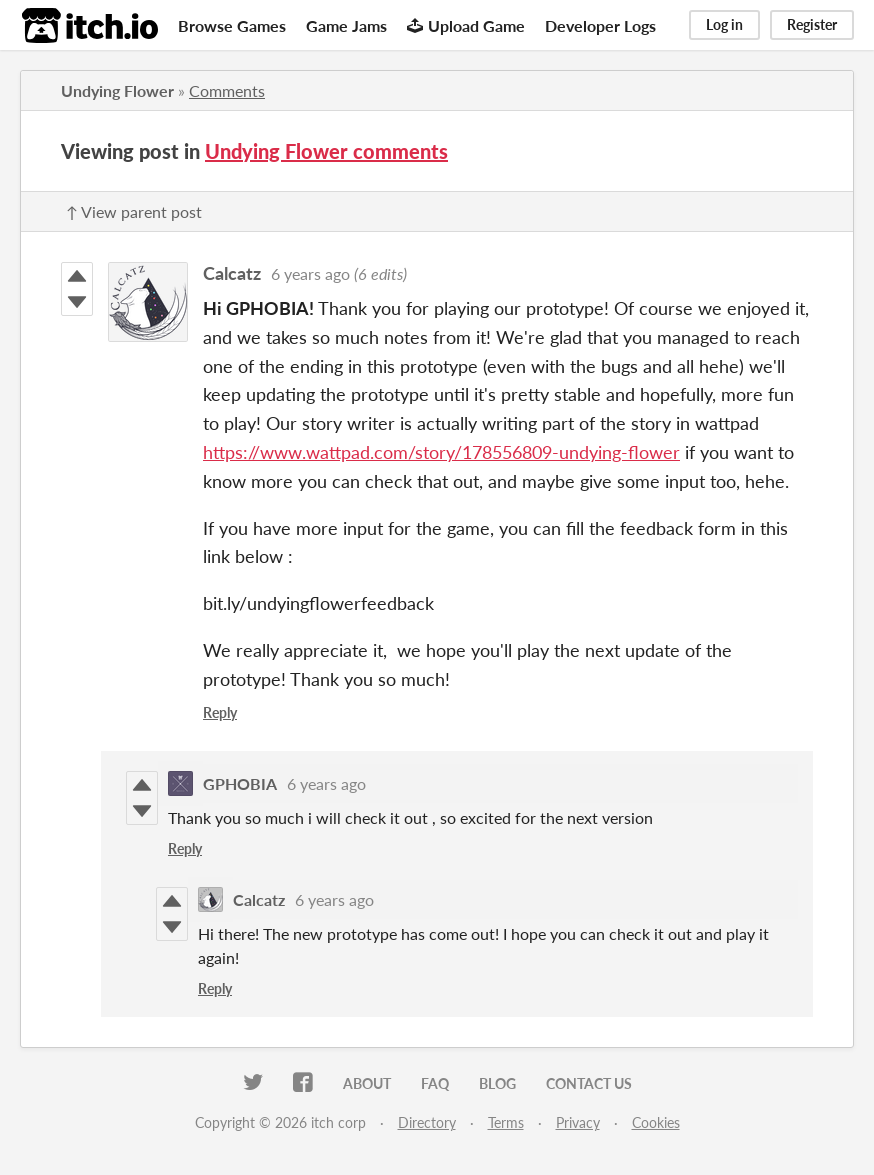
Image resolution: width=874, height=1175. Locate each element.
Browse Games (232, 25)
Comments (227, 90)
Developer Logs (600, 25)
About (367, 1083)
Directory (427, 1122)
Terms (506, 1122)
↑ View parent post (134, 211)
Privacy (578, 1122)
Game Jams (346, 25)
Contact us (589, 1083)
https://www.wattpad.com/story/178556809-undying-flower (441, 452)
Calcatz (232, 273)
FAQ (435, 1083)
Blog (497, 1083)
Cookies (656, 1122)
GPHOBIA (240, 783)
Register (812, 24)
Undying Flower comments (326, 151)
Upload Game (466, 25)
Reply (220, 712)
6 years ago (310, 273)
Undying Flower (117, 90)
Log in (724, 24)
